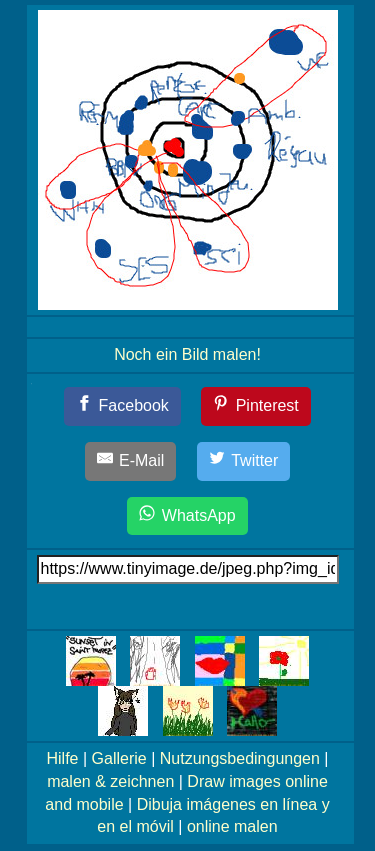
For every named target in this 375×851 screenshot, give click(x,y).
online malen (232, 826)
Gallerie (119, 758)
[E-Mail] (131, 461)
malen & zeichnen (110, 781)
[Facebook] (122, 406)
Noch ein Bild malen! (187, 354)
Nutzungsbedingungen (240, 758)
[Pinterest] (256, 406)
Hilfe (63, 758)
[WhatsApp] (187, 516)
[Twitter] (244, 461)
